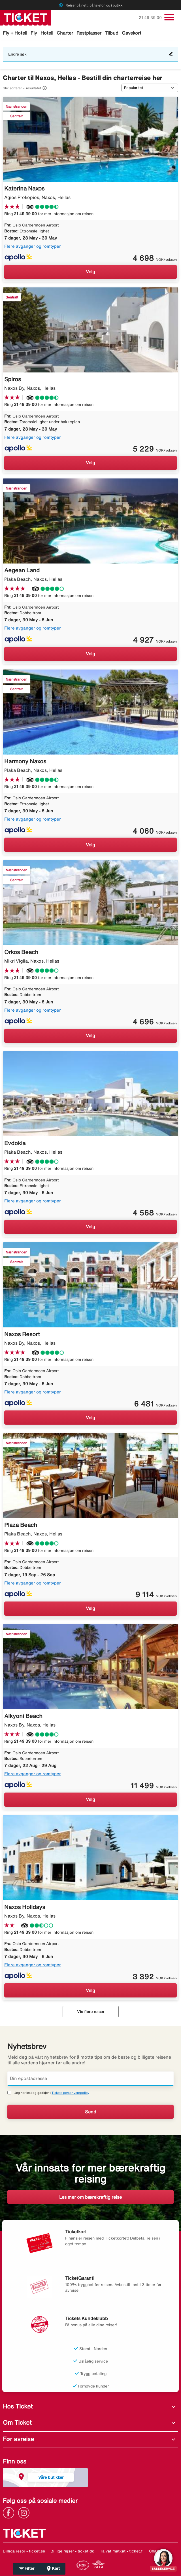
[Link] (10, 2512)
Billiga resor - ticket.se (24, 2551)
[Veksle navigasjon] (169, 17)
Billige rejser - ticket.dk (72, 2551)
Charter (65, 33)
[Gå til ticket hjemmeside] (25, 17)
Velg (90, 271)
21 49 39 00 (151, 18)
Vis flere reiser (90, 2012)
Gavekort (131, 33)
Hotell (47, 33)
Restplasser (88, 33)
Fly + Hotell (15, 33)
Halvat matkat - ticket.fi (121, 2551)
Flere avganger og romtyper (32, 246)
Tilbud (111, 33)
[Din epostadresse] (90, 2078)
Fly (34, 33)
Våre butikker (50, 2477)
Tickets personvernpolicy (70, 2092)
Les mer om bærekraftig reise (90, 2197)
